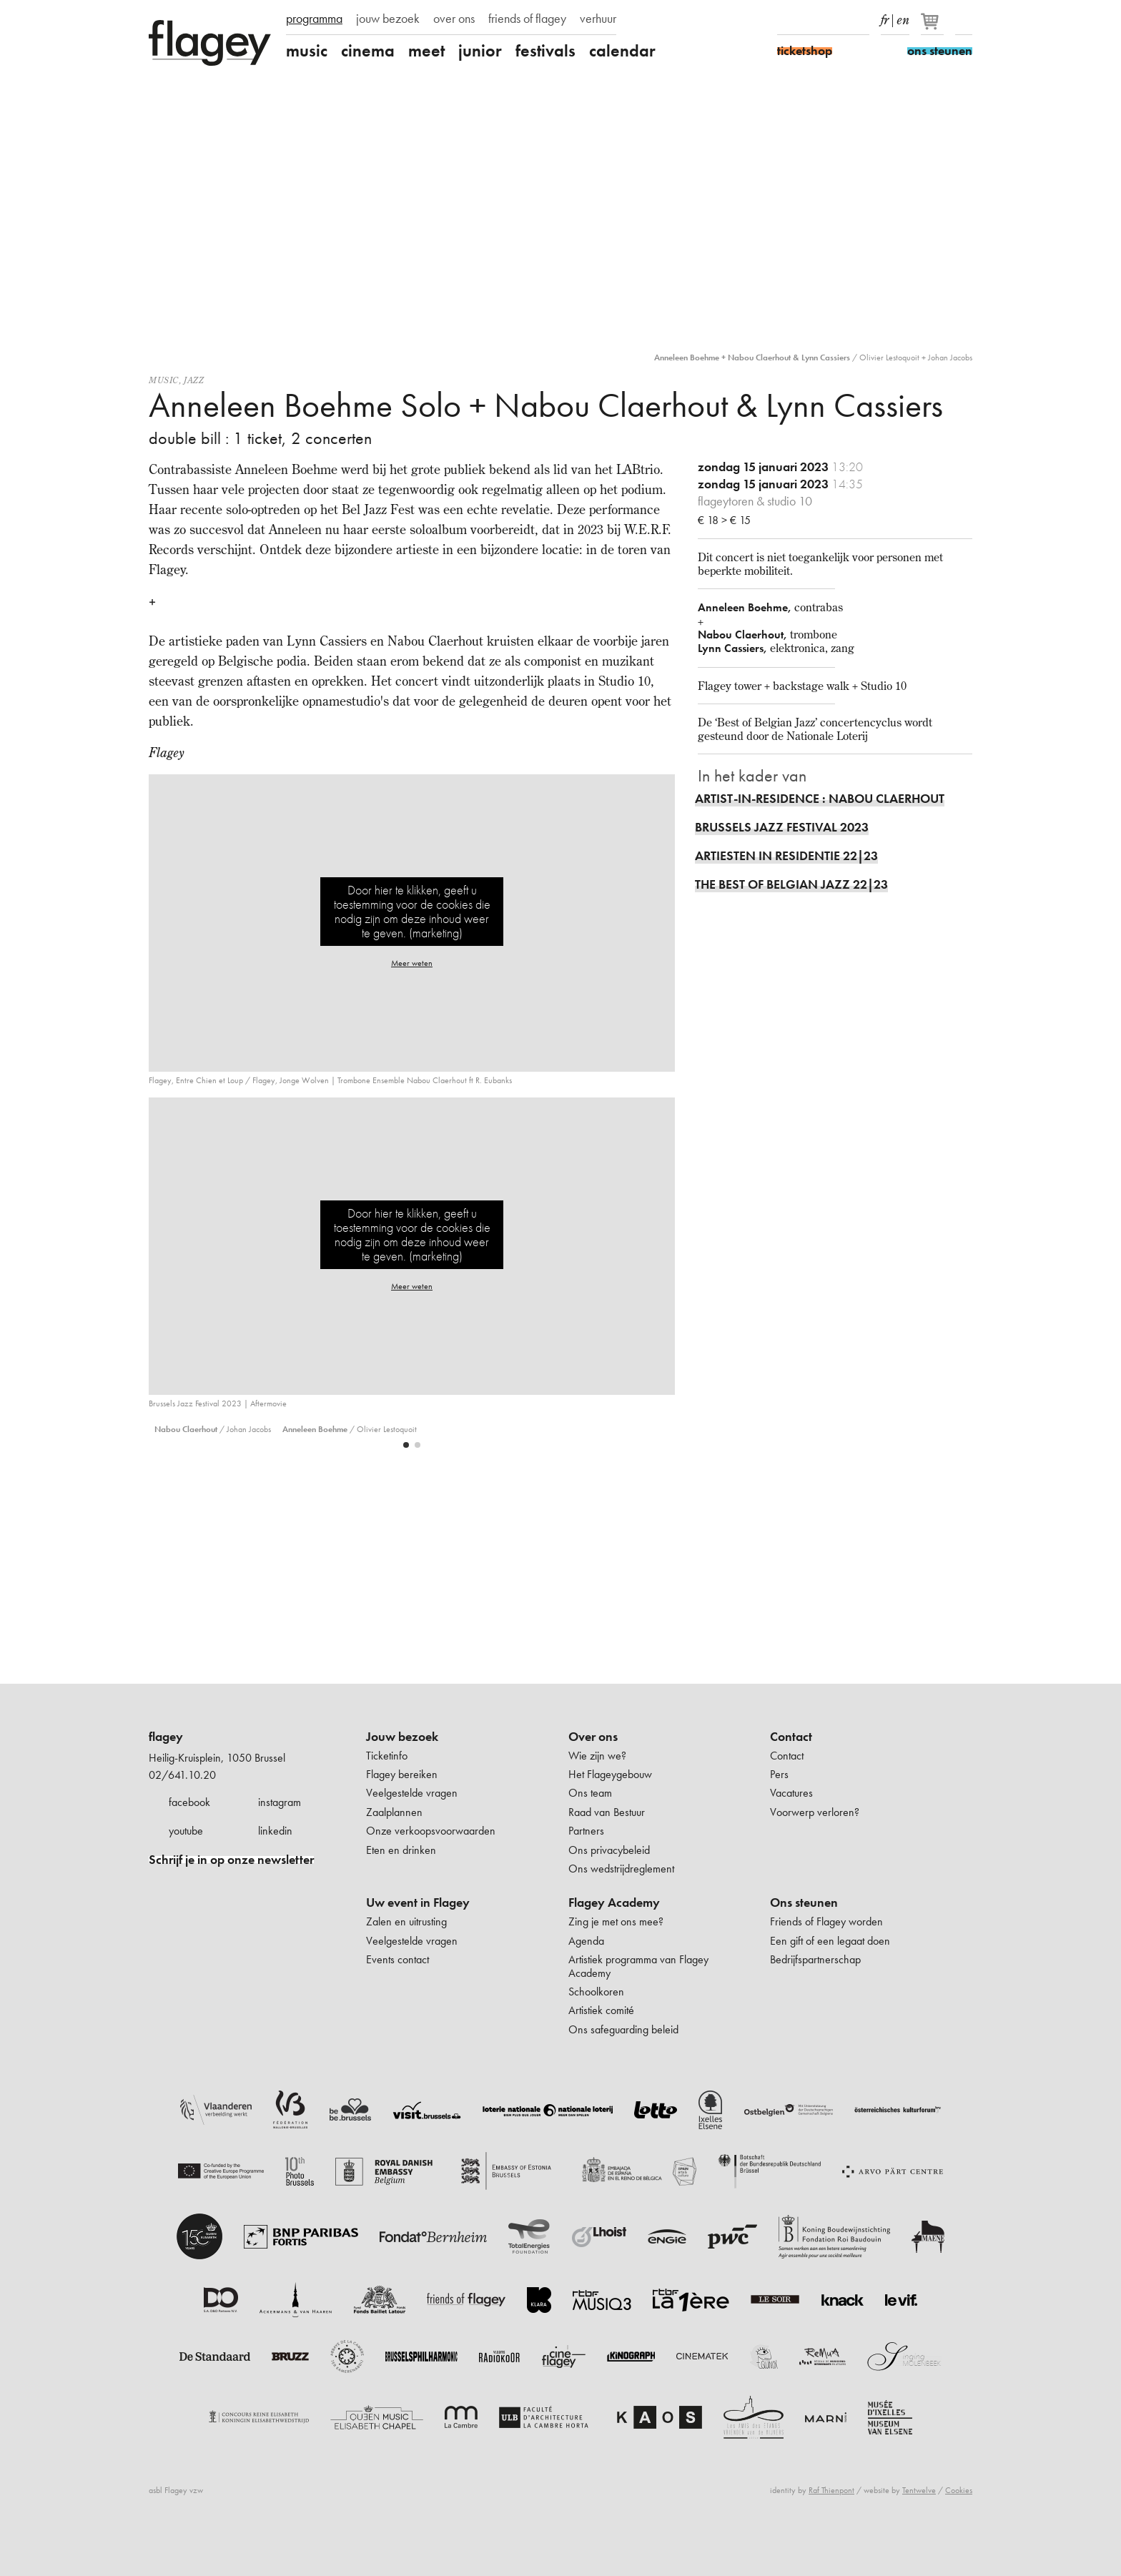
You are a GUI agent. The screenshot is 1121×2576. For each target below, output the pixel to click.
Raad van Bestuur (606, 1812)
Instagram (810, 20)
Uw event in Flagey (418, 1902)
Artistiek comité (601, 2010)
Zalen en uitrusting (406, 1921)
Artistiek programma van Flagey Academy (638, 1966)
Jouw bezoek (402, 1736)
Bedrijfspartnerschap (815, 1959)
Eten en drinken (401, 1849)
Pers (779, 1774)
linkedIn (860, 20)
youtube (186, 1830)
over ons (454, 18)
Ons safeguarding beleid (623, 2029)
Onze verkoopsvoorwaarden (430, 1830)
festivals (545, 51)
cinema (368, 51)
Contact (791, 1736)
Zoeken (963, 20)
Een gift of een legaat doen (830, 1940)
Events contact (397, 1959)
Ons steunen (804, 1902)
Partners (586, 1830)
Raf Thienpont (831, 2490)
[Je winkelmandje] (933, 27)
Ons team (590, 1792)
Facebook (785, 20)
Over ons (593, 1736)
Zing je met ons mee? (615, 1921)
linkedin (275, 1830)
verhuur (598, 18)
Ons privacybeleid (609, 1849)
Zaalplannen (394, 1812)
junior (480, 51)
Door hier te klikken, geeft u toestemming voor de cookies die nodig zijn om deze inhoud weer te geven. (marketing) (412, 911)
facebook (189, 1802)
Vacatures (791, 1792)
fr (885, 17)
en (903, 17)
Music (164, 380)
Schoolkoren (596, 1991)
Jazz (194, 380)
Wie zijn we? (597, 1755)
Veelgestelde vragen (412, 1792)
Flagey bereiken (402, 1774)
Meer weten (412, 963)
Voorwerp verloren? (814, 1812)
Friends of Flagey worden (826, 1921)
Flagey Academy (614, 1902)
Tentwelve (919, 2490)
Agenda (586, 1940)
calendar (622, 51)
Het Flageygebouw (610, 1774)
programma (314, 18)
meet (426, 51)
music (306, 51)
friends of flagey (527, 18)
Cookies (958, 2490)
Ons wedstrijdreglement (621, 1868)
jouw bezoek (388, 18)
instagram (279, 1802)
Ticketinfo (387, 1755)
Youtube (835, 20)
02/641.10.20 (182, 1774)
